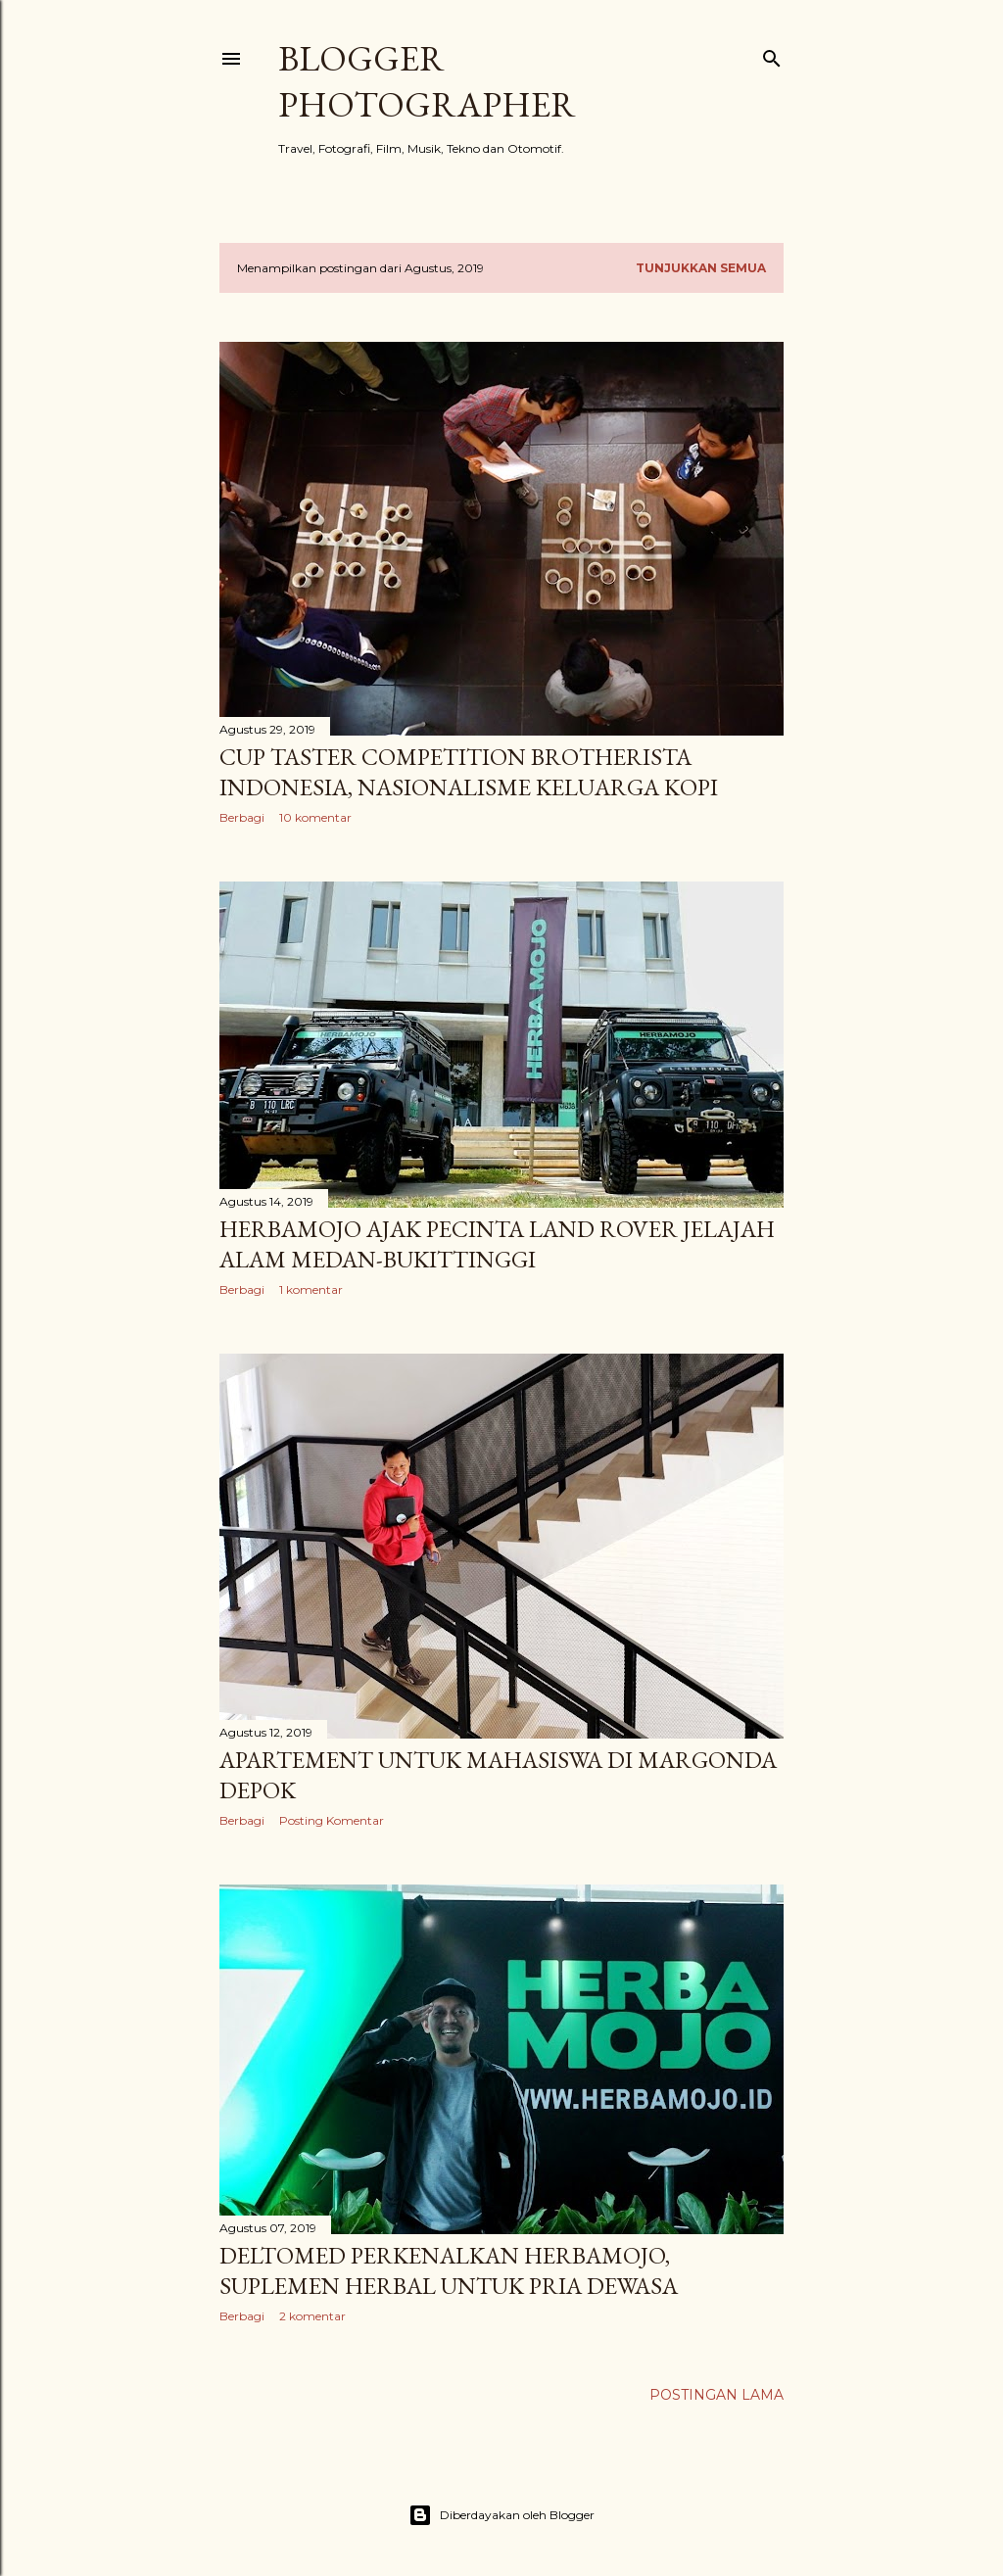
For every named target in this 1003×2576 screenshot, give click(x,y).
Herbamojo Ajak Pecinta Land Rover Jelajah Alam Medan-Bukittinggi (497, 1244)
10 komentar (315, 817)
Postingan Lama (716, 2395)
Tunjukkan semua (701, 268)
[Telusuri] (772, 54)
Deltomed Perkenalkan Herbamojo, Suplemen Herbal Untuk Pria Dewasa (448, 2270)
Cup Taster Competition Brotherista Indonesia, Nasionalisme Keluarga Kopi (468, 771)
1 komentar (311, 1289)
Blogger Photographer (427, 81)
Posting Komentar (331, 1820)
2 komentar (312, 2316)
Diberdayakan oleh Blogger (501, 2515)
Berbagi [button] (241, 817)
